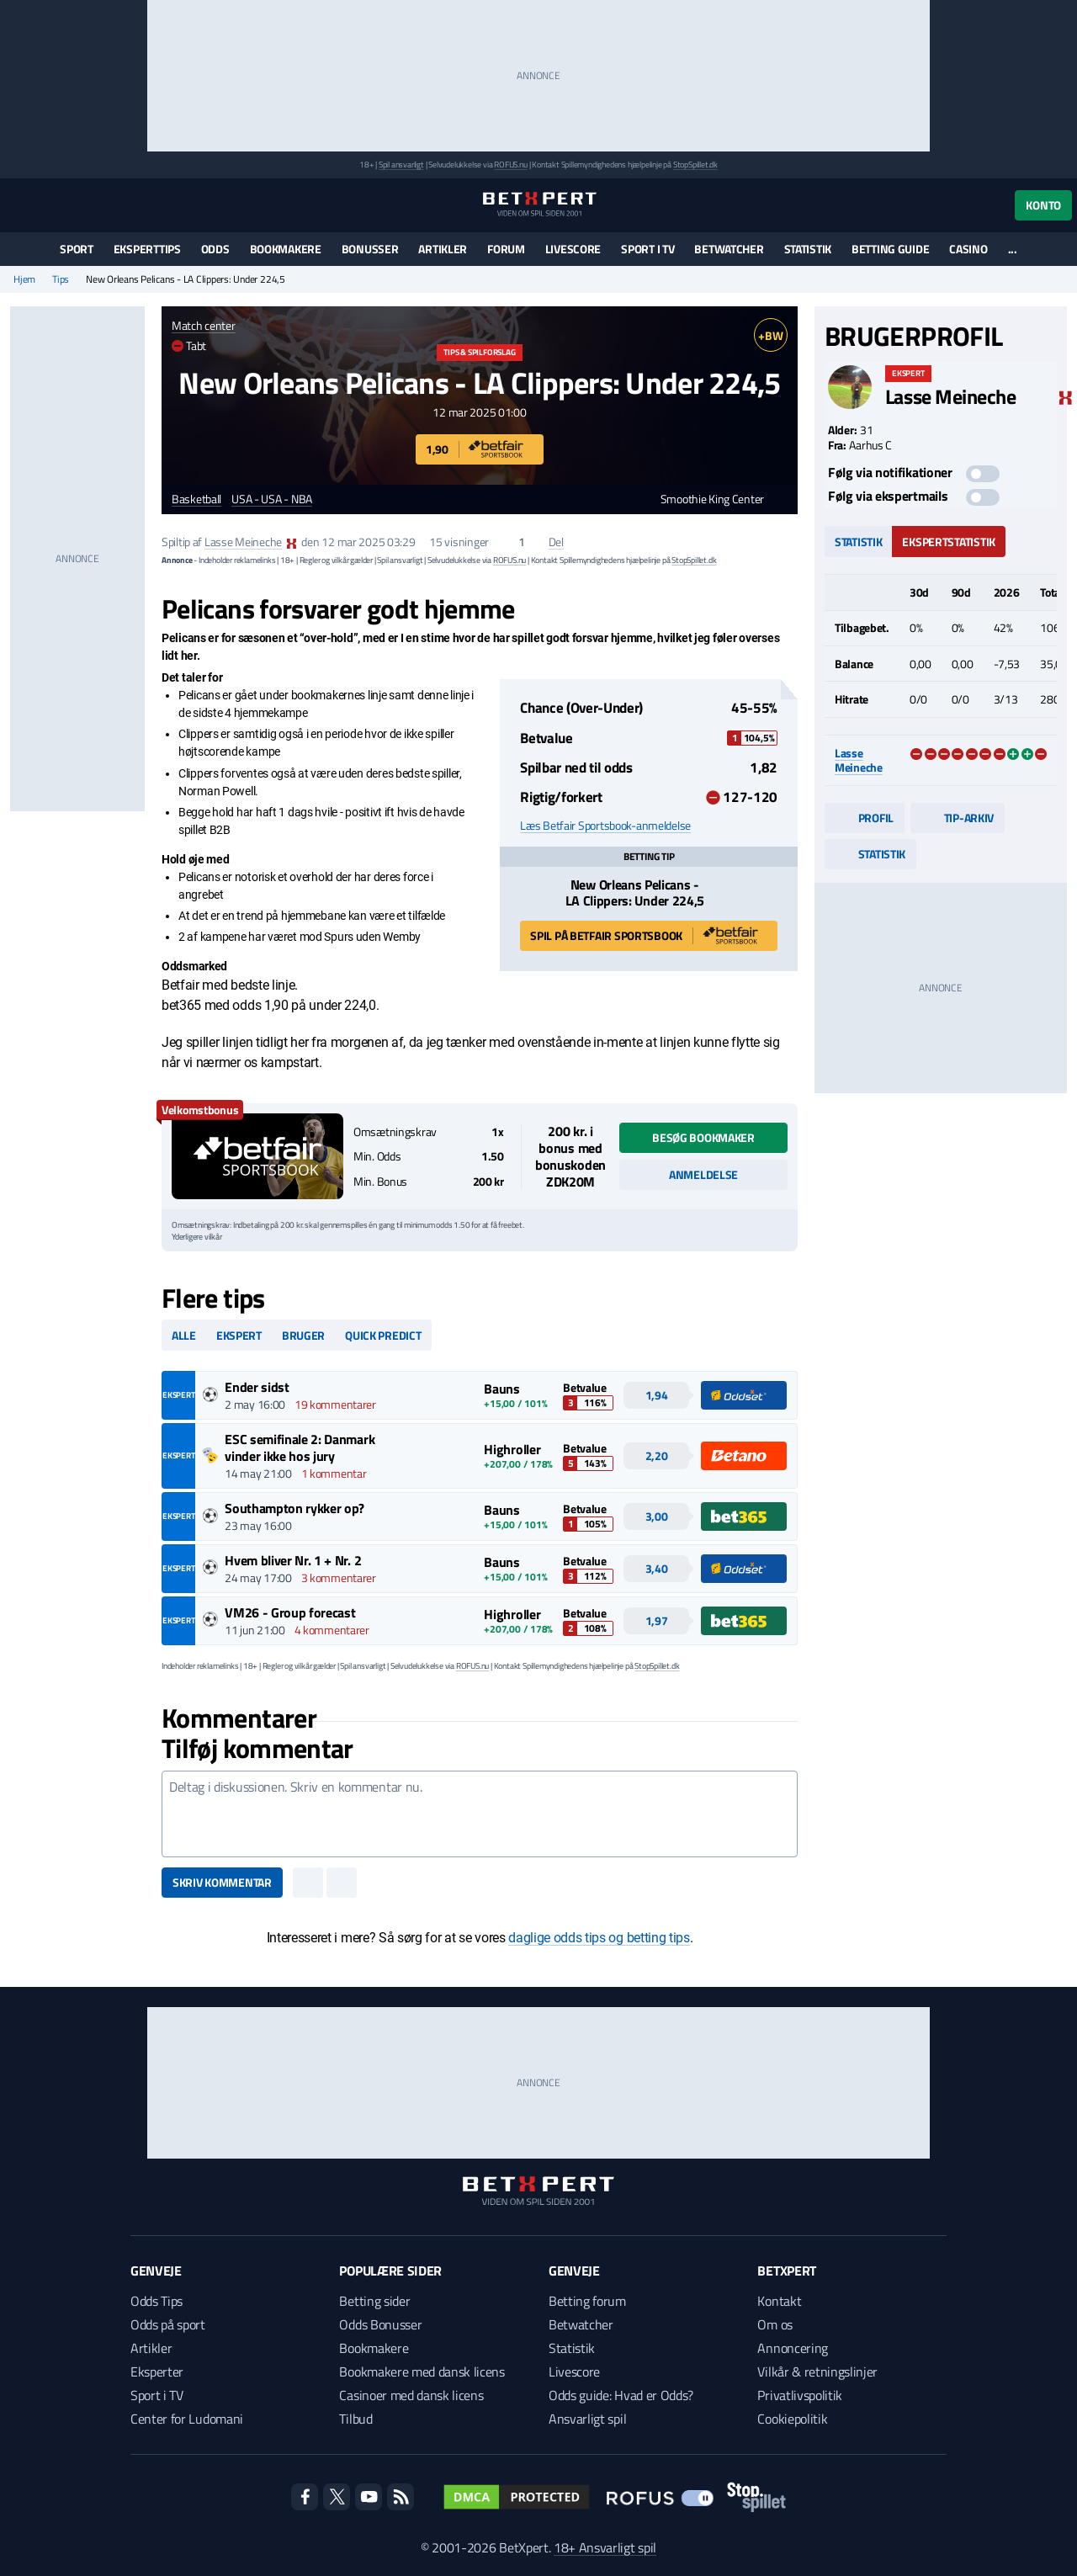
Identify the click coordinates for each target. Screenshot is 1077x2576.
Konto (1043, 205)
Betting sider (374, 2301)
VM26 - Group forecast (290, 1612)
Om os (774, 2324)
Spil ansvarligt (401, 164)
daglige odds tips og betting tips (598, 1938)
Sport (76, 249)
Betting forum (587, 2301)
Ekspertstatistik (948, 541)
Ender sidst (257, 1387)
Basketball (196, 499)
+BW (770, 335)
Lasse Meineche (243, 541)
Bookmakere (285, 249)
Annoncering (792, 2348)
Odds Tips (156, 2301)
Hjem (24, 279)
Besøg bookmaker (703, 1137)
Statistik (807, 249)
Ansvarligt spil (587, 2419)
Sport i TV (647, 249)
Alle (184, 1335)
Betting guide (890, 249)
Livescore (573, 249)
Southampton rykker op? (294, 1508)
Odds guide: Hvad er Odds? (621, 2395)
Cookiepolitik (792, 2419)
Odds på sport (167, 2324)
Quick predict (383, 1335)
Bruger (303, 1335)
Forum (506, 249)
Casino (968, 249)
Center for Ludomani (186, 2419)
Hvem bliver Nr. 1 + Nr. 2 (293, 1560)
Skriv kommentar (222, 1882)
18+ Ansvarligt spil (605, 2547)
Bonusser (370, 249)
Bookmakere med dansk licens (421, 2371)
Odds (215, 249)
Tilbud (355, 2419)
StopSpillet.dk (695, 164)
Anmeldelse (703, 1174)
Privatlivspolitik (799, 2395)
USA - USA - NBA (271, 499)
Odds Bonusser (380, 2324)
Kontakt (779, 2301)
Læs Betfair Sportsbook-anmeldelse (605, 825)
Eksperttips (147, 249)
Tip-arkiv (957, 817)
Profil (865, 817)
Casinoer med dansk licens (411, 2395)
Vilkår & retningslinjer (817, 2371)
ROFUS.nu (510, 164)
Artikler (442, 249)
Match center (204, 325)
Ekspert (239, 1335)
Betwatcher (728, 249)
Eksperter (156, 2371)
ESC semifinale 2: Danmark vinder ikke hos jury (299, 1447)
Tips (60, 279)
